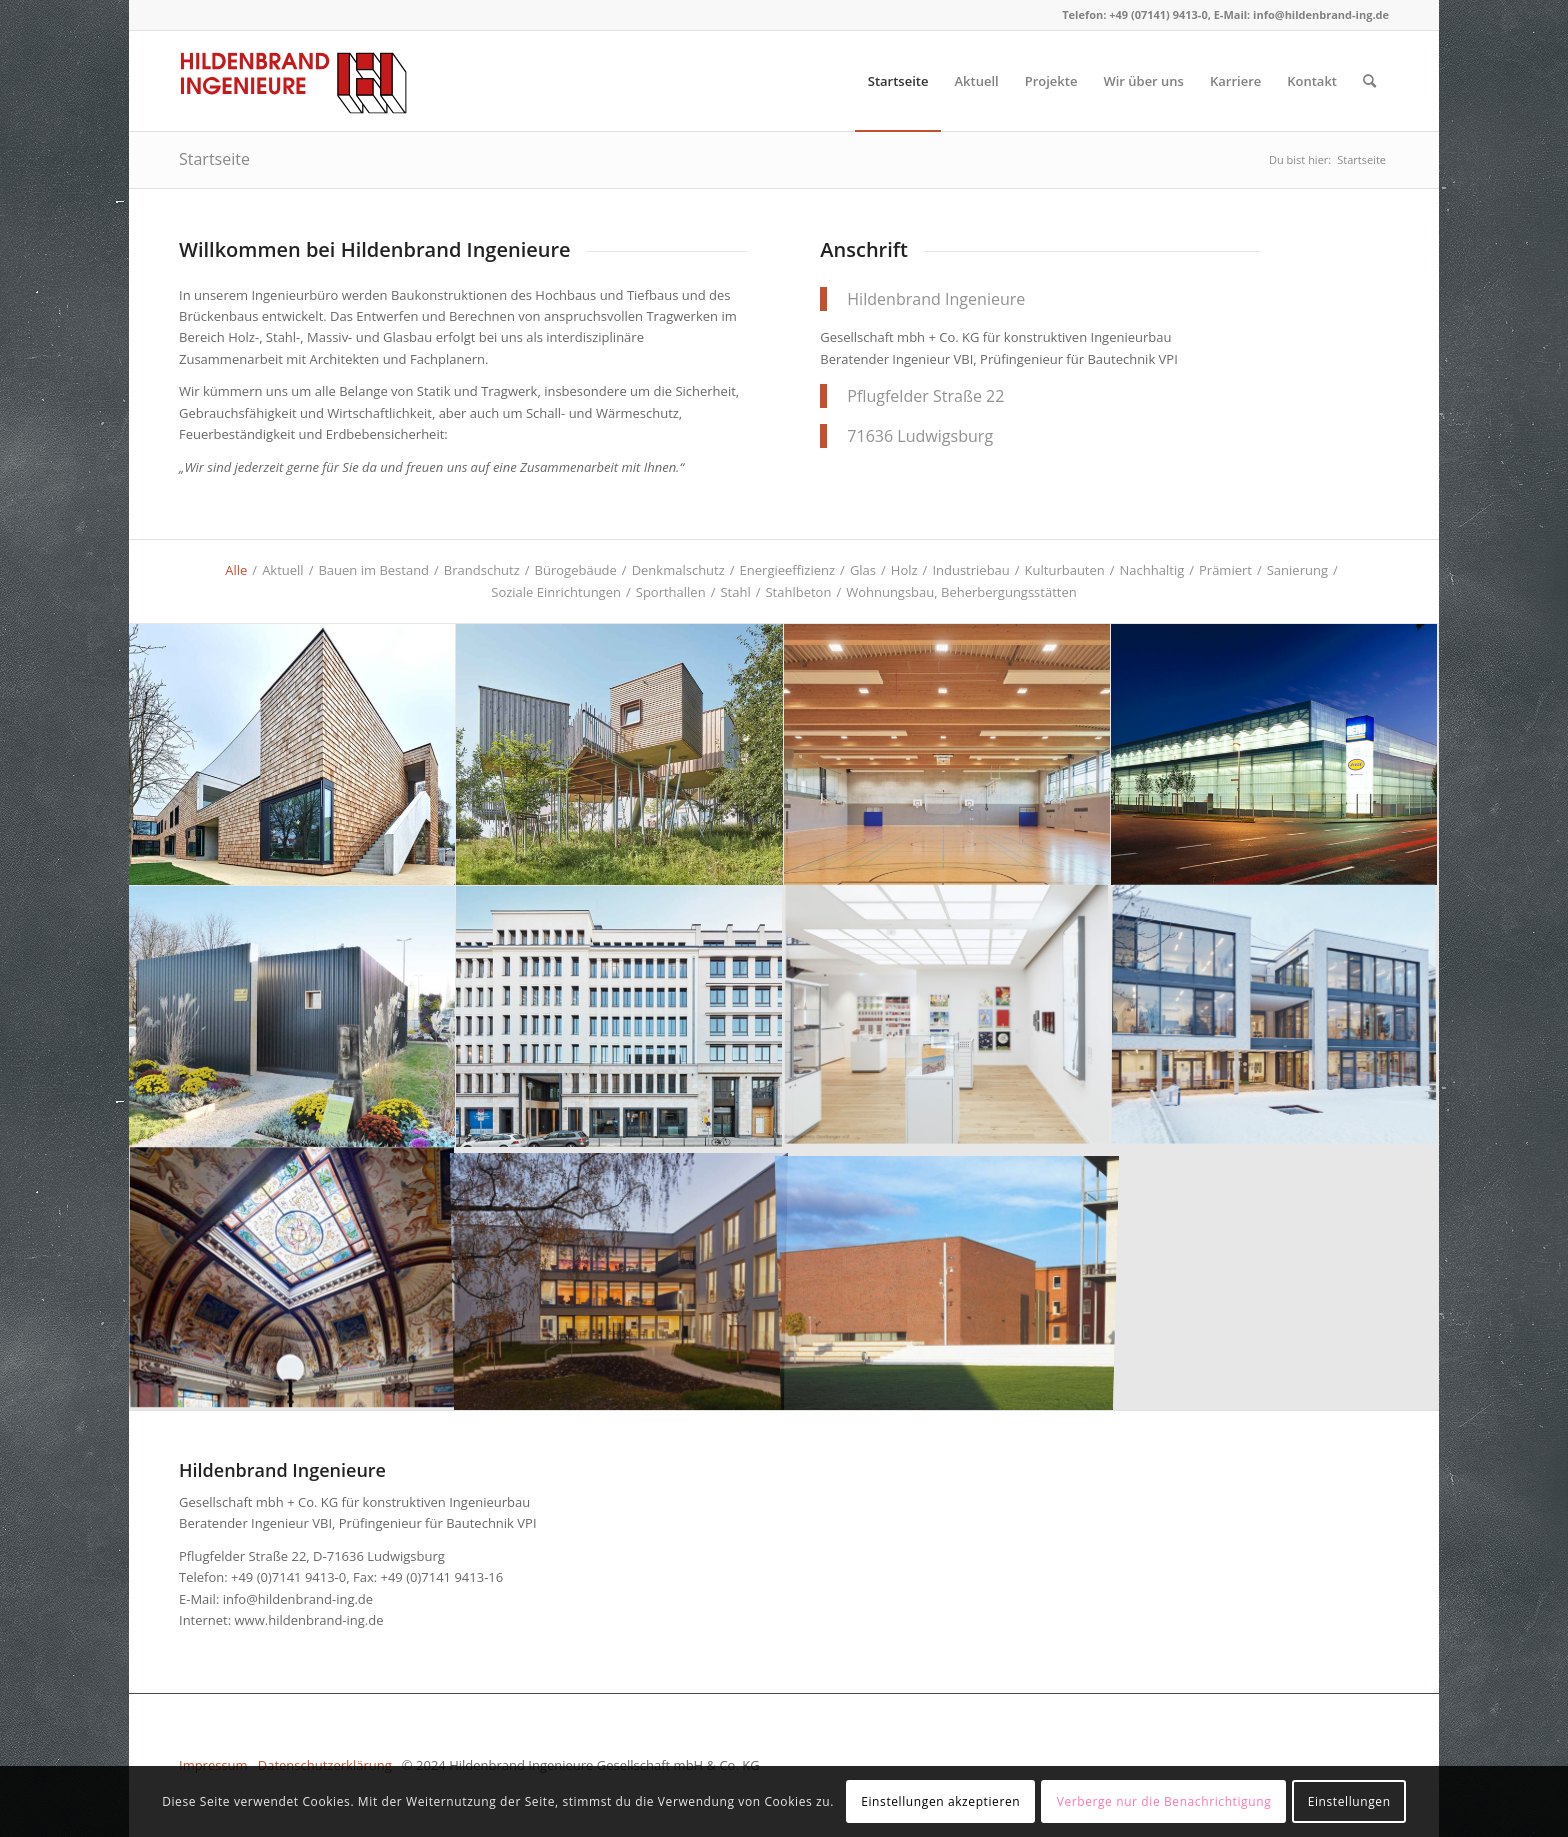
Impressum (213, 1765)
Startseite (214, 159)
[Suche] (1369, 81)
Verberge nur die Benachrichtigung (1164, 1801)
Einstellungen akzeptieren (940, 1801)
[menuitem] (898, 81)
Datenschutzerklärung (325, 1765)
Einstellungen (1349, 1801)
